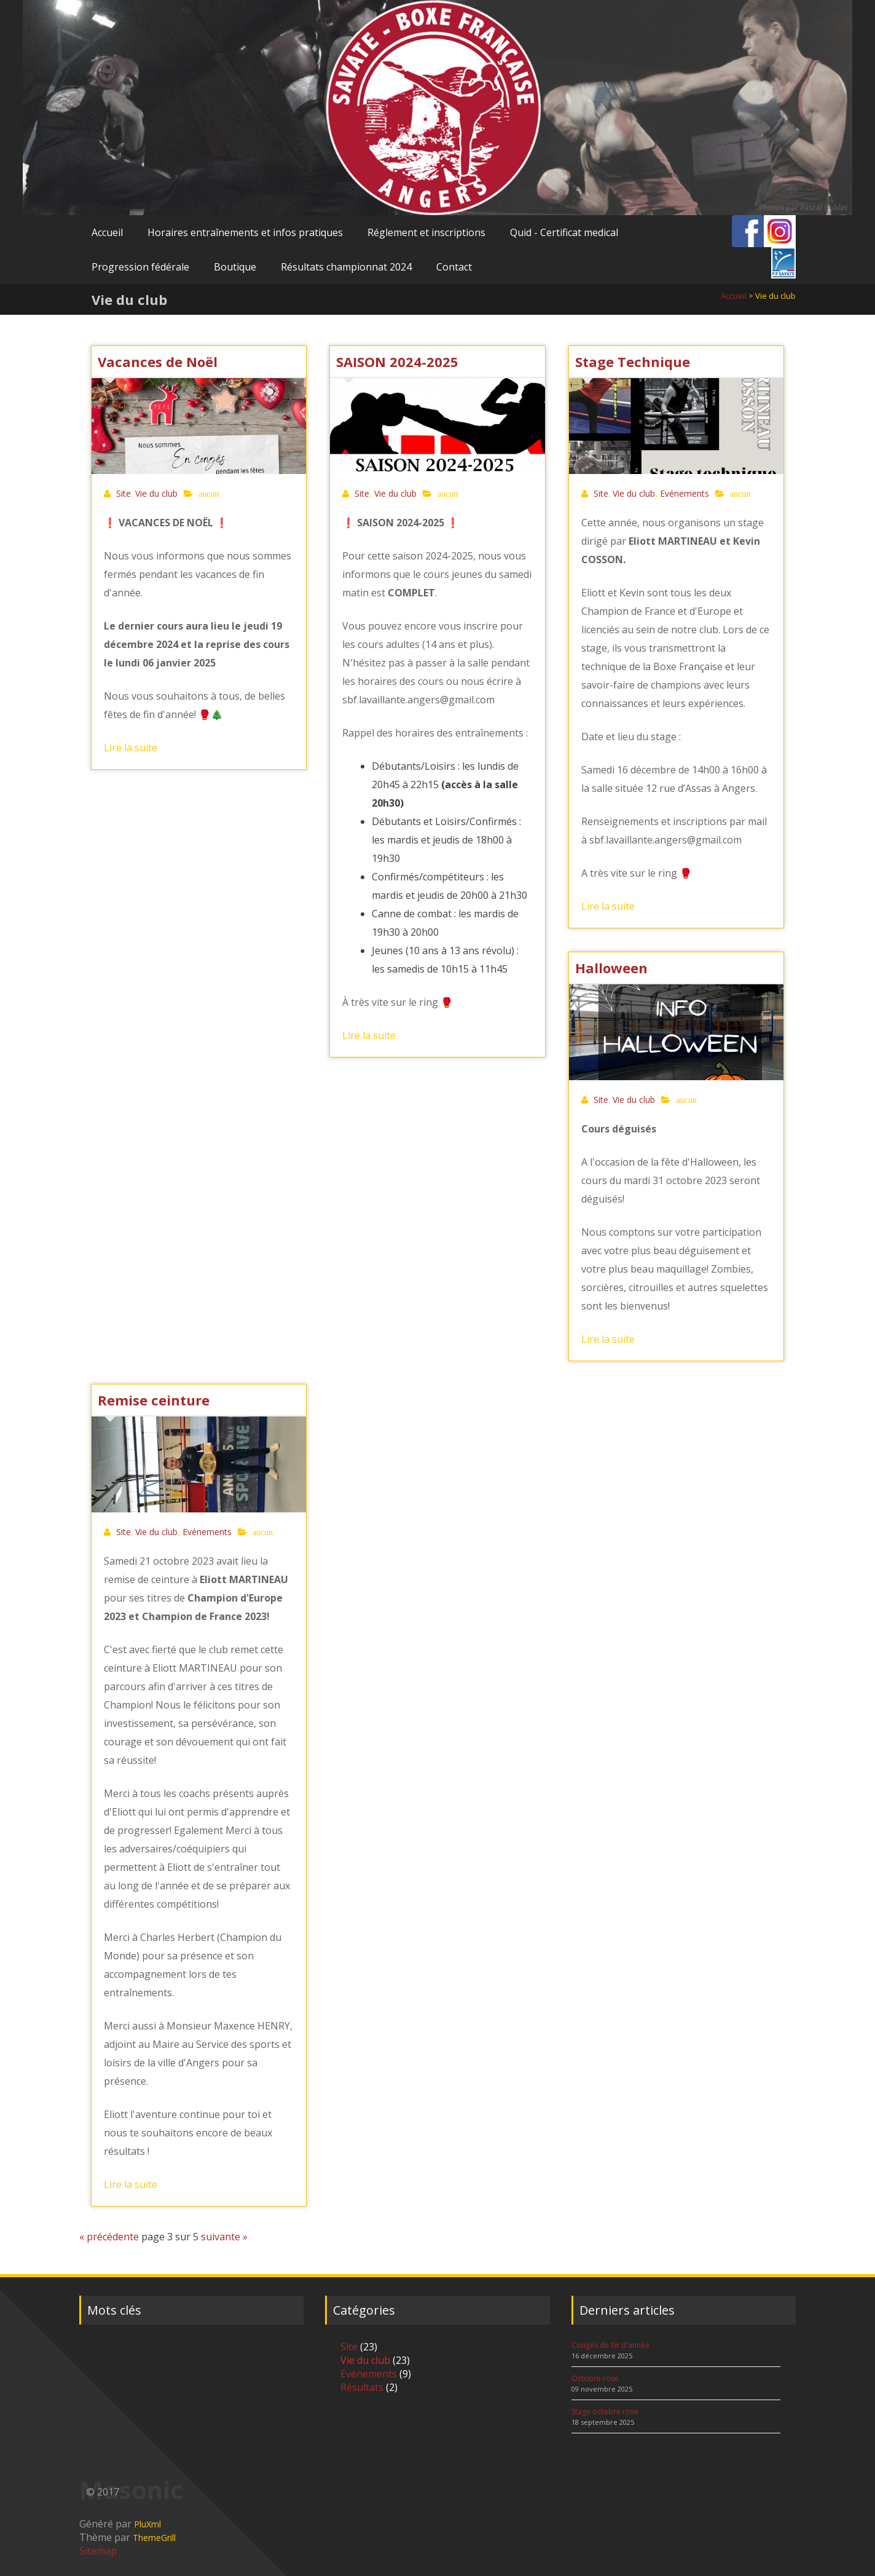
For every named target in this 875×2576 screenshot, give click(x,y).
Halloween (611, 967)
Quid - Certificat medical (564, 232)
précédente (113, 2236)
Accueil (107, 232)
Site (123, 493)
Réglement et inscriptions (426, 232)
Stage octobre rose (604, 2411)
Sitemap (98, 2551)
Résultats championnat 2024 (346, 267)
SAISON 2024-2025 (397, 361)
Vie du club (156, 493)
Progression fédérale (140, 267)
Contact (454, 267)
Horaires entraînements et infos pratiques (245, 232)
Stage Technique (632, 361)
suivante (220, 2236)
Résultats (361, 2387)
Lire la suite (130, 747)
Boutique (235, 267)
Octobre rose (595, 2378)
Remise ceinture (154, 1400)
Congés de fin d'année (610, 2345)
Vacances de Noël (158, 361)
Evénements (684, 493)
